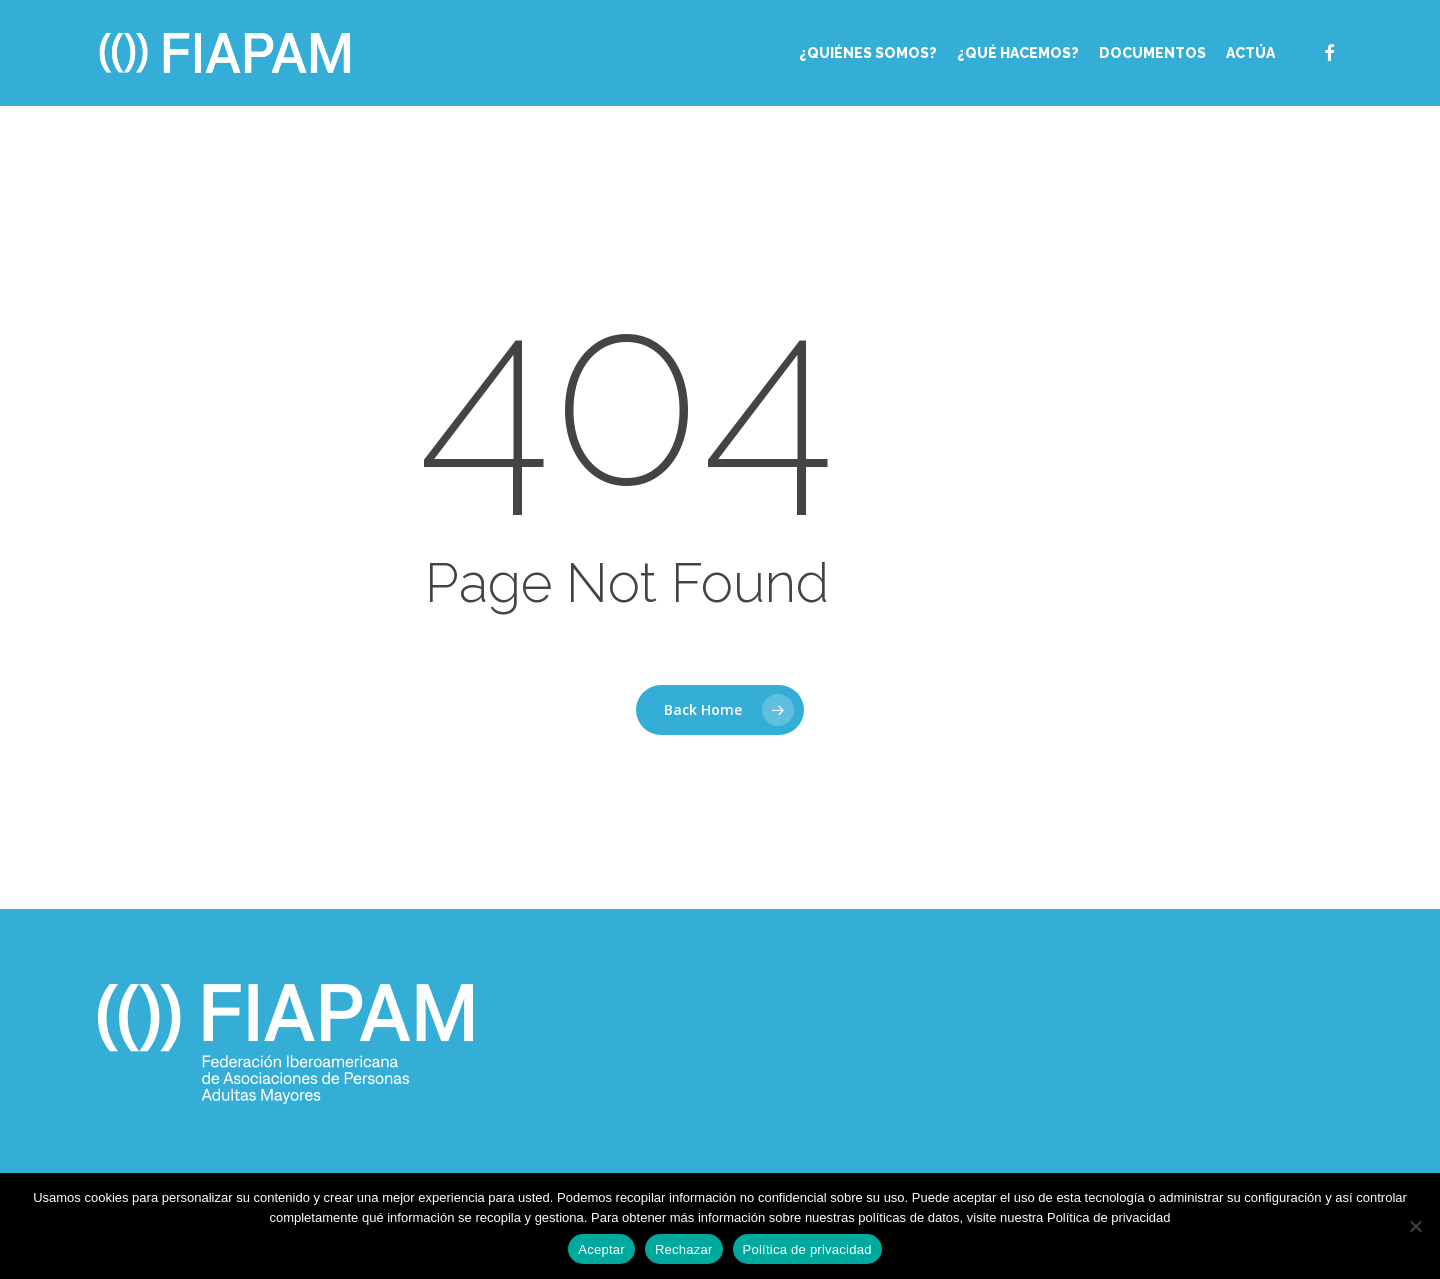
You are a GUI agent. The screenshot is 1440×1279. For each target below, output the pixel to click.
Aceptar (601, 1249)
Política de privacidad (807, 1249)
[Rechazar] (1415, 1226)
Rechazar (684, 1249)
